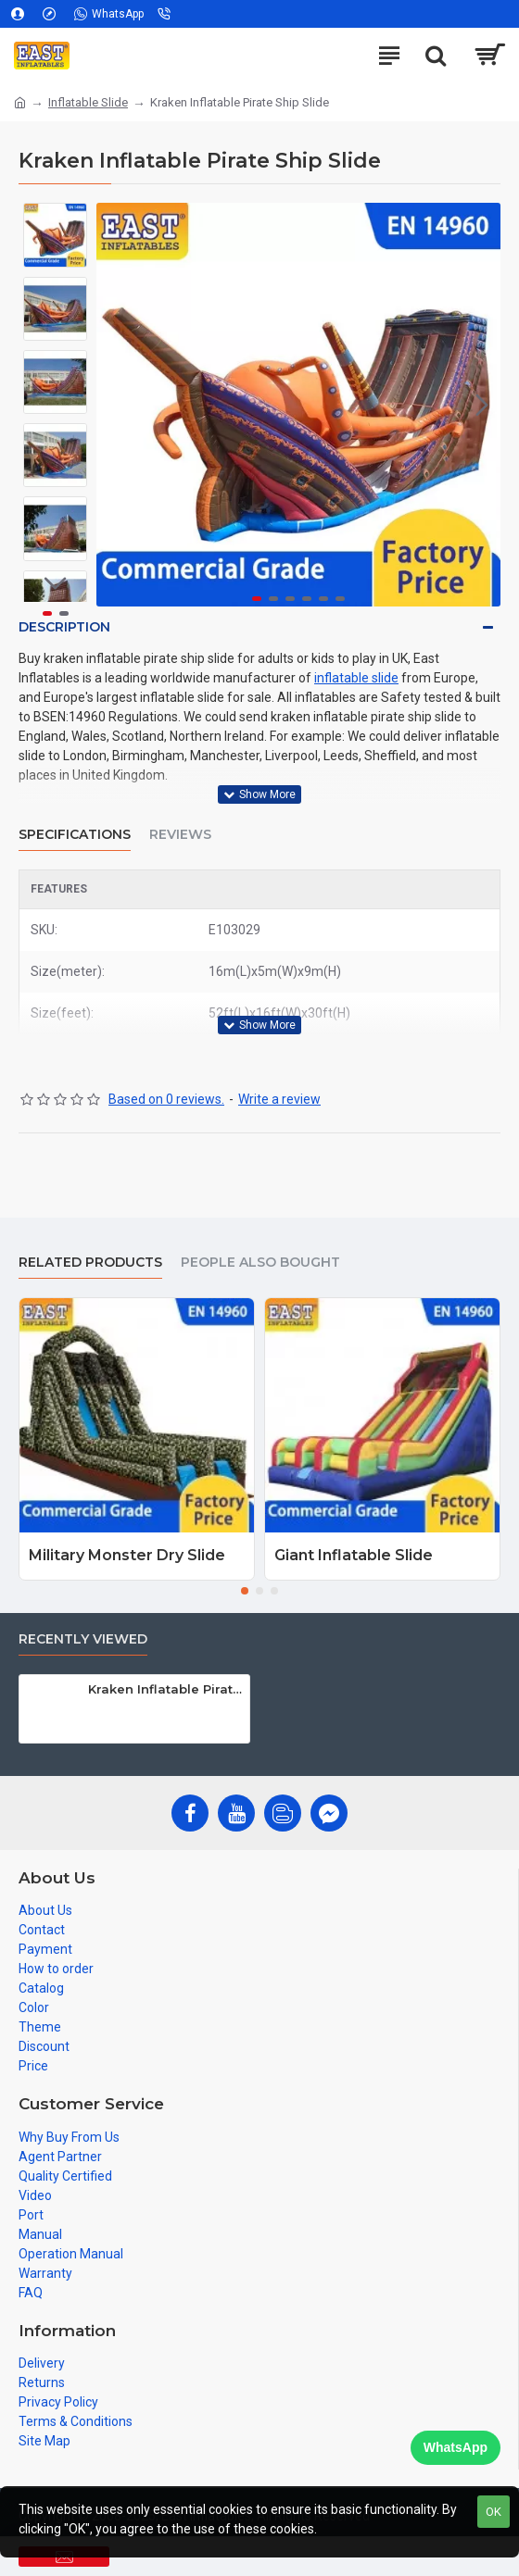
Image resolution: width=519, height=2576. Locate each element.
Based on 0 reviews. (166, 1099)
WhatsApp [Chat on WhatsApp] (455, 2447)
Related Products (90, 1262)
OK (493, 2512)
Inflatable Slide (88, 102)
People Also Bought (260, 1262)
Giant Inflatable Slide (353, 1555)
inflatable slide (356, 677)
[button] (481, 404)
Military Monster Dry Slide (127, 1555)
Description (64, 627)
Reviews (180, 835)
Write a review (279, 1099)
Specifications (75, 835)
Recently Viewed (83, 1639)
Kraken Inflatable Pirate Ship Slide (166, 1689)
